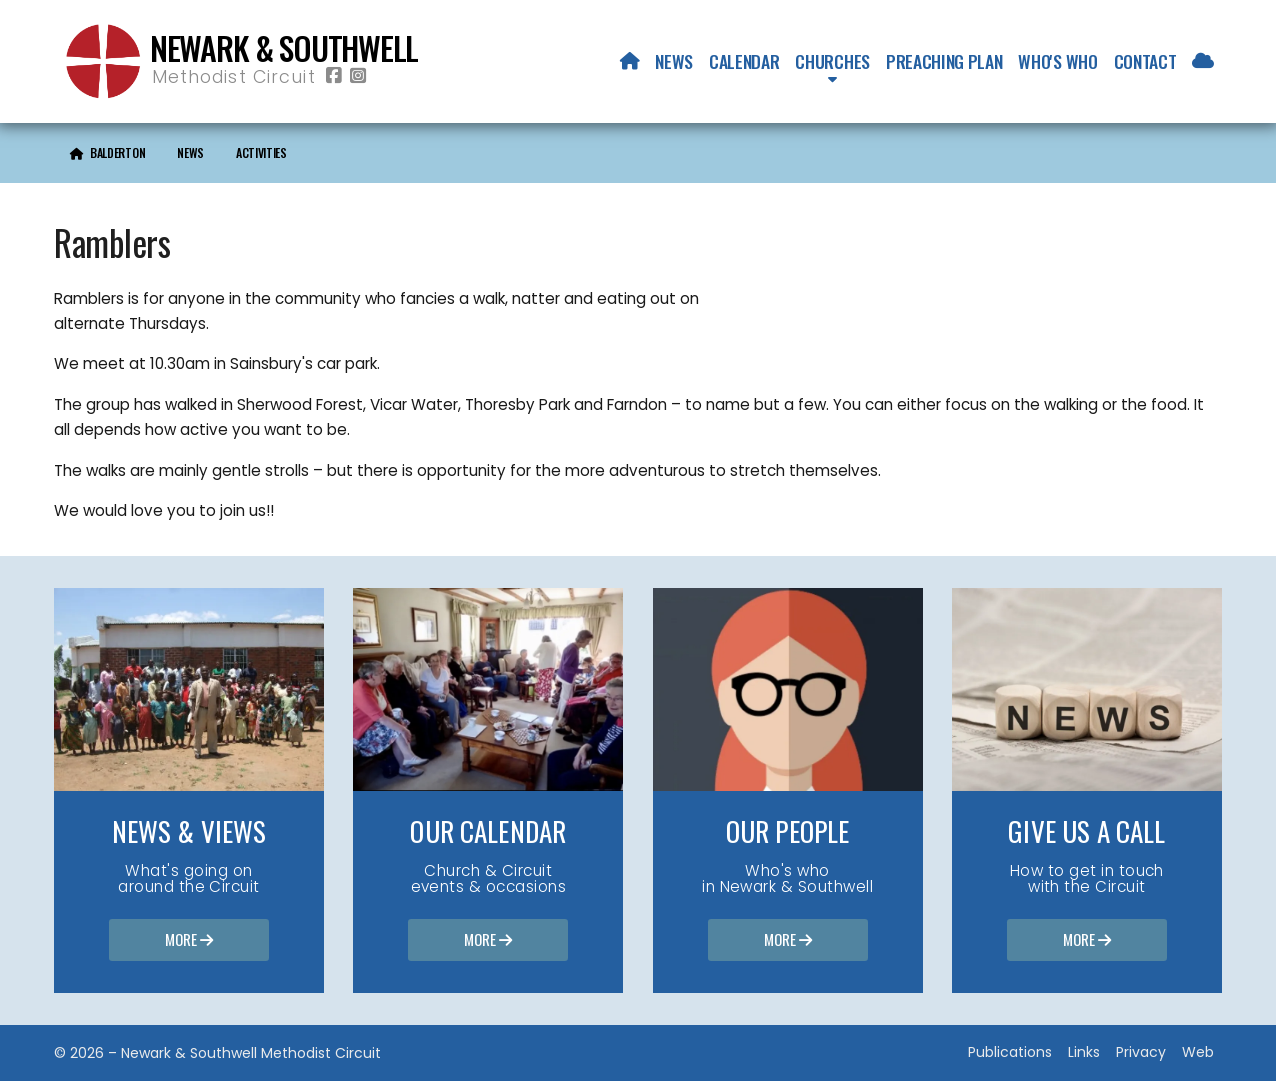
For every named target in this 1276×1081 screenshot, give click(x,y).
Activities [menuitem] (261, 152)
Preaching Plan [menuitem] (944, 61)
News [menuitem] (674, 61)
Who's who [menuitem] (1057, 61)
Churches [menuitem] (832, 61)
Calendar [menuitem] (744, 61)
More (189, 941)
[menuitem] (630, 61)
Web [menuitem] (1198, 1052)
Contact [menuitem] (1145, 61)
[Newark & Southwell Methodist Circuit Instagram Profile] (358, 76)
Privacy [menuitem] (1141, 1052)
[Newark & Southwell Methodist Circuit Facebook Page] (334, 76)
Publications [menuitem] (1010, 1052)
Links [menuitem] (1084, 1052)
